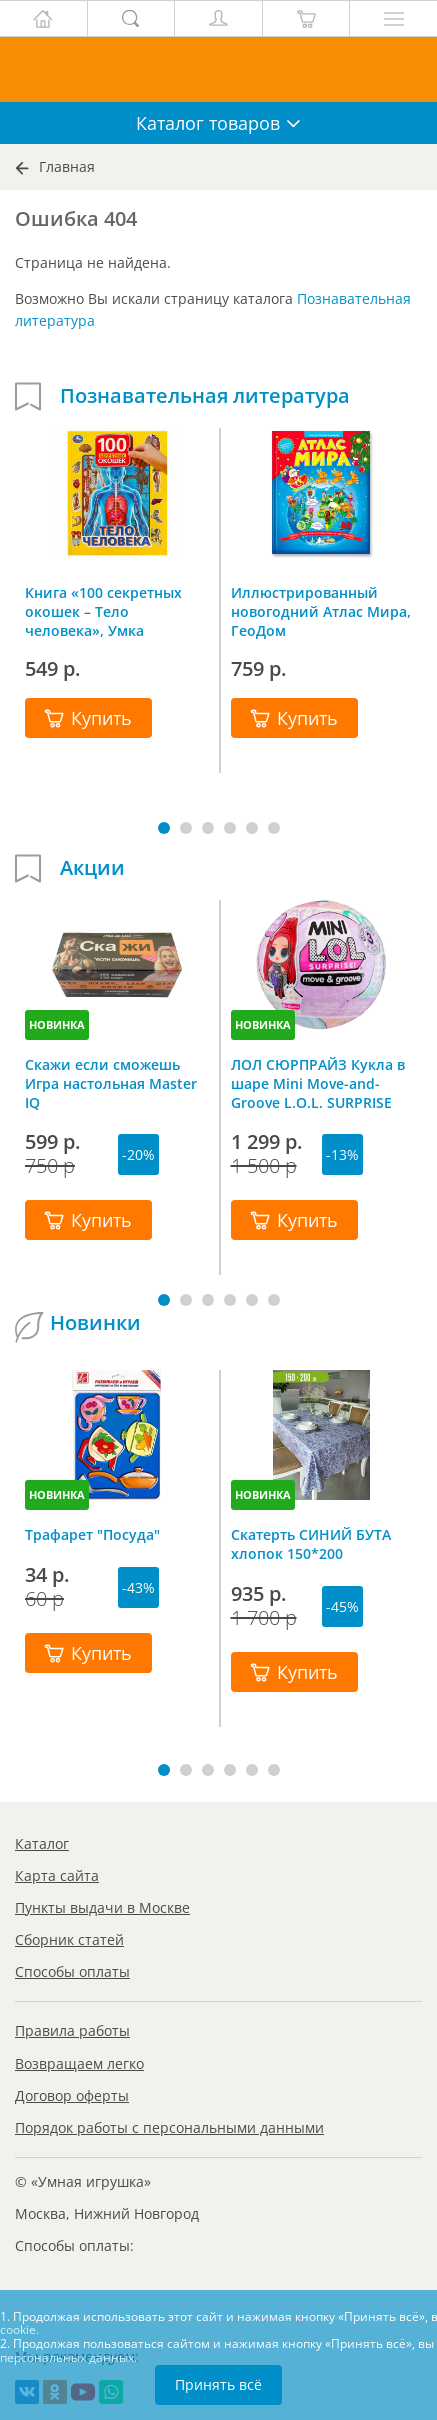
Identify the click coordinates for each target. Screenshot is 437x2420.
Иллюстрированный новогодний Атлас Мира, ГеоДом (321, 611)
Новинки (95, 1323)
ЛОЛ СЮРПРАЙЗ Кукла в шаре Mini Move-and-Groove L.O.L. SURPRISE (318, 1083)
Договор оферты (72, 2095)
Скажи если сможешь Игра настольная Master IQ (111, 1083)
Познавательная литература (205, 396)
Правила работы (72, 2030)
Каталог (42, 1843)
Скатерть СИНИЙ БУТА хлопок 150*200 (311, 1544)
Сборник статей (69, 1939)
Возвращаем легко (79, 2063)
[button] (164, 828)
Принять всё (218, 2384)
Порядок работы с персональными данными (169, 2127)
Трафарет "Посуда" (92, 1534)
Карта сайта (57, 1875)
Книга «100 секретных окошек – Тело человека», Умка (103, 611)
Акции (92, 868)
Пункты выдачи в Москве (102, 1907)
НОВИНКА (57, 1024)
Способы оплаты (72, 1971)
